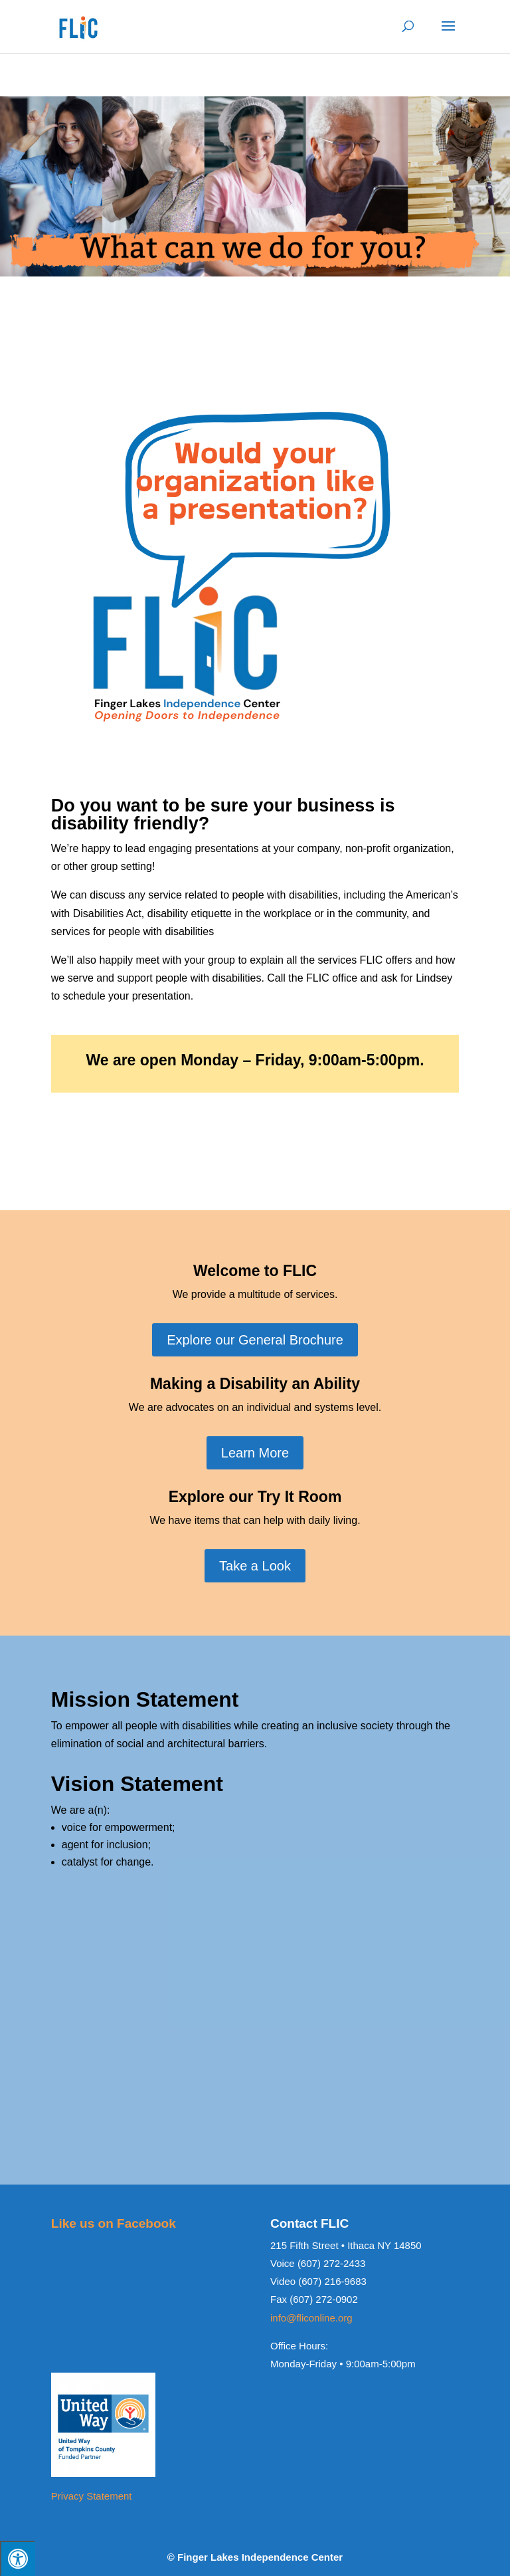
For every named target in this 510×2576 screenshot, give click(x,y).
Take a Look (255, 1565)
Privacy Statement (91, 2496)
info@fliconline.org (311, 2317)
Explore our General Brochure (255, 1340)
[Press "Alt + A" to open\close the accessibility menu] (17, 2558)
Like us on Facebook (113, 2223)
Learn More (255, 1453)
